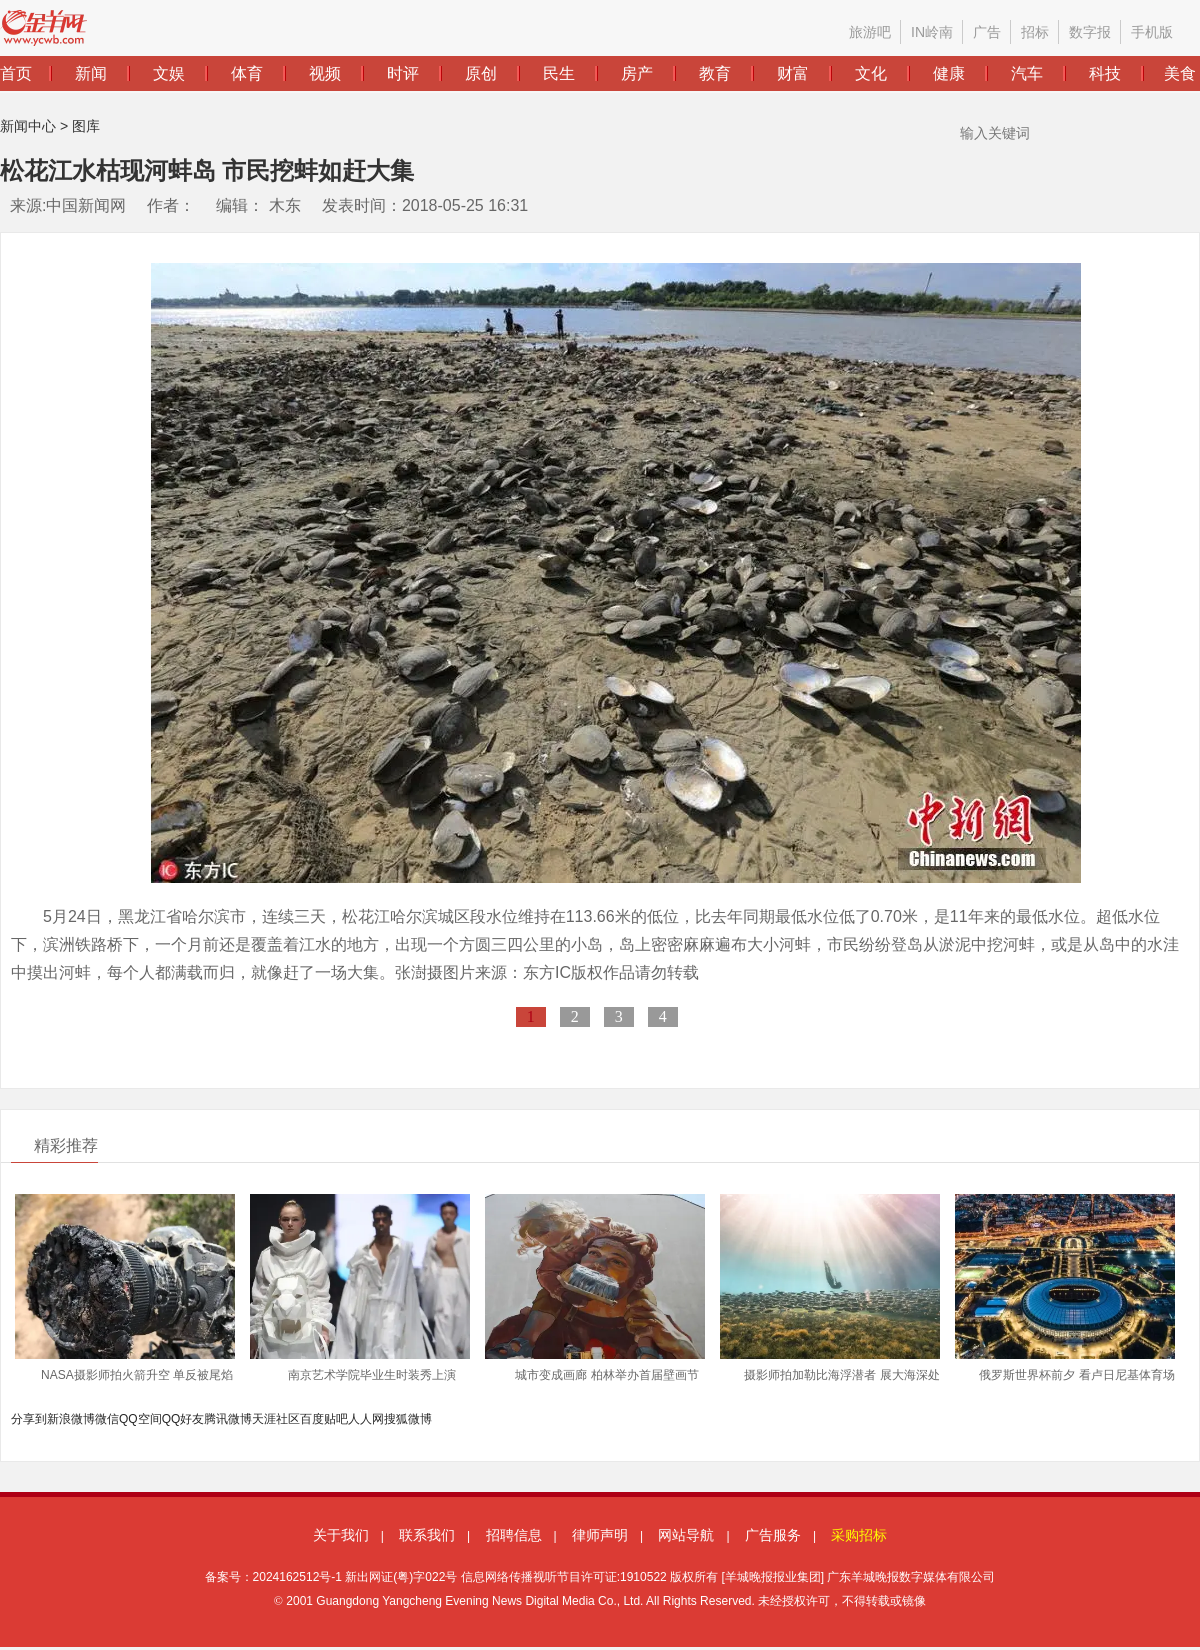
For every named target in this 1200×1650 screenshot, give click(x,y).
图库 (86, 126)
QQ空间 (140, 1419)
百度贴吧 (324, 1419)
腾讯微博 (228, 1419)
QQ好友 (183, 1419)
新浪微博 (71, 1419)
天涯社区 (276, 1419)
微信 (107, 1419)
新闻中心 (28, 126)
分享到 (29, 1419)
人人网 (366, 1419)
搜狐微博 (408, 1419)
